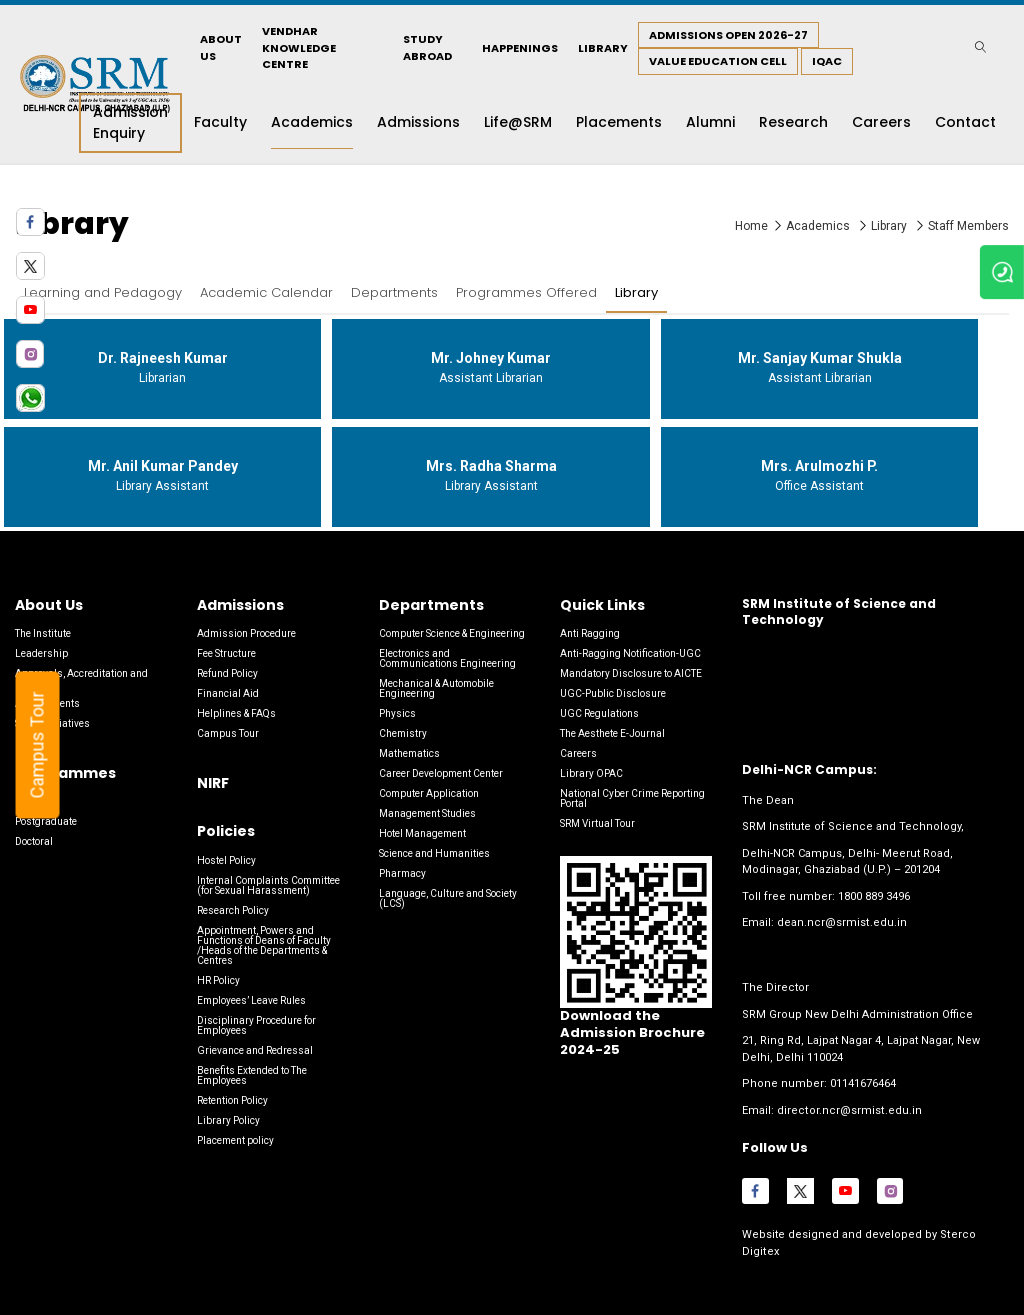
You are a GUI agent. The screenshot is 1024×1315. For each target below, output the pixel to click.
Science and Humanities (434, 853)
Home (751, 226)
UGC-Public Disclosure (613, 693)
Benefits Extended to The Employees (252, 1075)
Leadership (41, 653)
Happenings (520, 48)
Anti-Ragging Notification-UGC (630, 653)
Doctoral (34, 841)
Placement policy (235, 1140)
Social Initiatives (52, 723)
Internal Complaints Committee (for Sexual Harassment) (268, 885)
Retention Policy (232, 1100)
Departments (394, 292)
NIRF (213, 783)
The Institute (43, 633)
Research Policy (233, 910)
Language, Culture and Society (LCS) (448, 898)
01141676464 (863, 1083)
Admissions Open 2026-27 (728, 35)
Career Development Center (441, 773)
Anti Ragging (590, 633)
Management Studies (427, 813)
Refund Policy (227, 673)
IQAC (827, 61)
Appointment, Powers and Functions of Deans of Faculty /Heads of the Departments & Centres (264, 945)
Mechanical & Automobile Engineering (436, 688)
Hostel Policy (226, 860)
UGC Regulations (599, 713)
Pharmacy (402, 873)
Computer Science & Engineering (452, 633)
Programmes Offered (526, 292)
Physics (397, 713)
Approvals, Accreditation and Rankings (81, 678)
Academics (819, 226)
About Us (221, 47)
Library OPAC (591, 773)
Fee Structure (226, 653)
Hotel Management (422, 833)
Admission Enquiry (130, 122)
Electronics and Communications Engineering (447, 658)
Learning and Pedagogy (103, 292)
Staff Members (968, 226)
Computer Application (429, 793)
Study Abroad (427, 47)
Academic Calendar (266, 292)
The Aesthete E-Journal (612, 733)
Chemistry (403, 733)
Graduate (37, 801)
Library (603, 48)
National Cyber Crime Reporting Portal (632, 798)
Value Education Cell (718, 61)
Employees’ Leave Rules (251, 1000)
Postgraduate (46, 821)
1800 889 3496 (874, 896)
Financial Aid (228, 693)
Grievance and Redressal (255, 1050)
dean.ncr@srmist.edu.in (841, 922)
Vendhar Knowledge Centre (299, 47)
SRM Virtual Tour (597, 823)
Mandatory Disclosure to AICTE (631, 673)
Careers (578, 753)
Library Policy (228, 1120)
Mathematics (409, 753)
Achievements (47, 703)
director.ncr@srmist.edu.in (848, 1109)
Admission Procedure (246, 633)
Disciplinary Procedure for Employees (256, 1025)
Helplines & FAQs (236, 713)
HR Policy (218, 980)
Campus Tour (45, 745)
